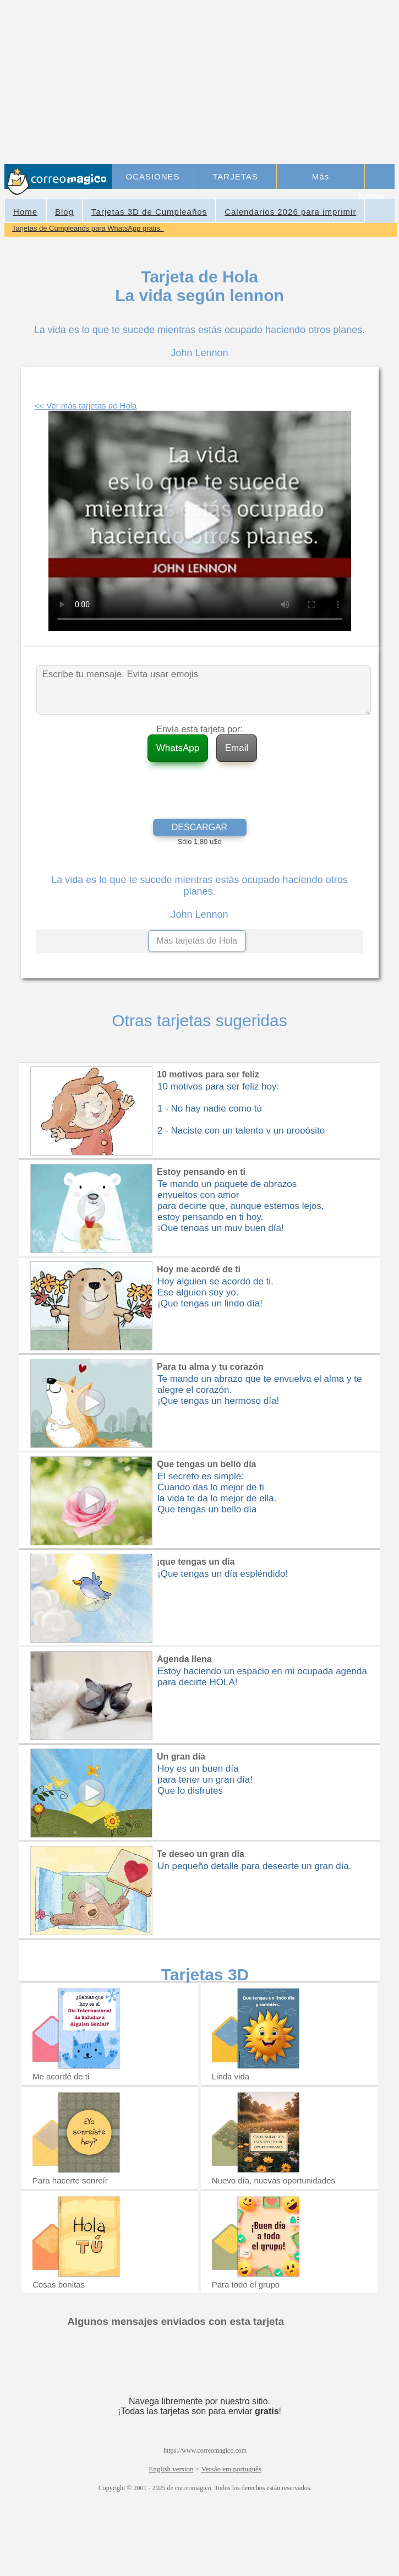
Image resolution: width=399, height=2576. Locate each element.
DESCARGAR (199, 827)
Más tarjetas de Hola (196, 940)
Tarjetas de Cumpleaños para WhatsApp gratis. (88, 228)
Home (25, 211)
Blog (64, 211)
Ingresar (372, 195)
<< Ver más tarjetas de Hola (86, 405)
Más (320, 176)
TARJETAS (235, 176)
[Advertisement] (254, 83)
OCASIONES (152, 176)
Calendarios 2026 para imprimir (290, 211)
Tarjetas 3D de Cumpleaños (149, 211)
